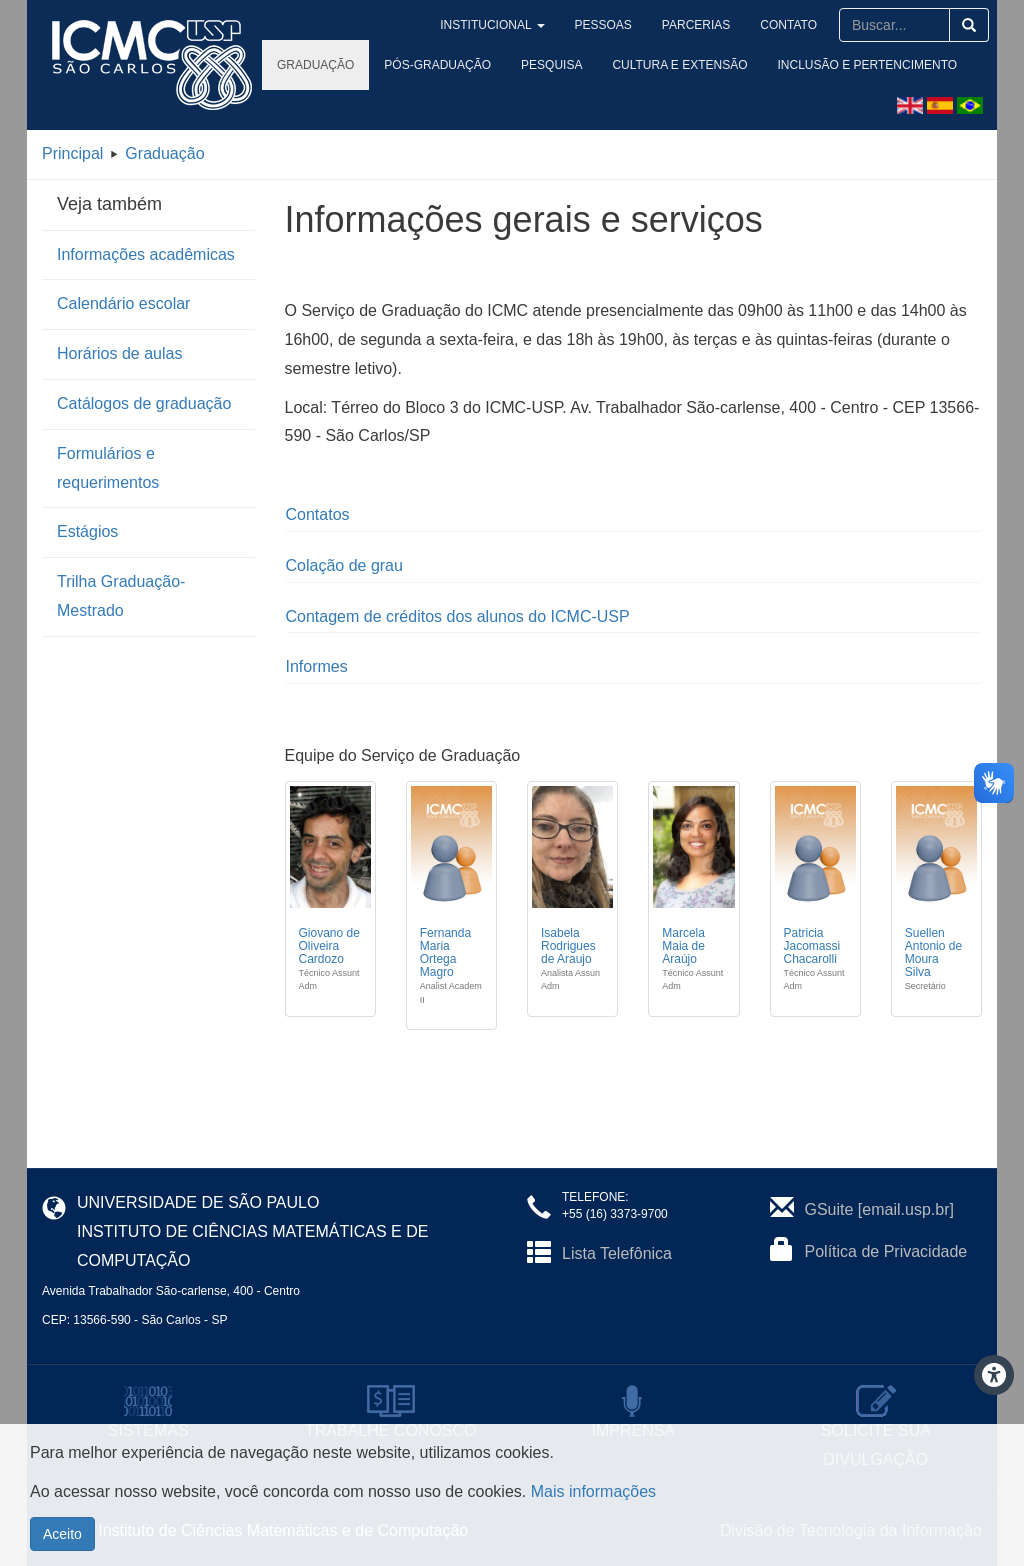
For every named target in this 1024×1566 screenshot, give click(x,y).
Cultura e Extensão (679, 65)
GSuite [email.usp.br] (879, 1209)
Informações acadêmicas (146, 254)
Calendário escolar (123, 303)
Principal (72, 153)
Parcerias (719, 25)
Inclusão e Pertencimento (868, 65)
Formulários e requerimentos (108, 468)
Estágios (87, 531)
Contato (796, 25)
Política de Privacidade (886, 1251)
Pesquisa (551, 65)
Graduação (315, 65)
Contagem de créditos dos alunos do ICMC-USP (458, 616)
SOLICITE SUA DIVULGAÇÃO (876, 1430)
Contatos (318, 514)
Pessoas (641, 25)
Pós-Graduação (437, 65)
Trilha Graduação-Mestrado (121, 596)
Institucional (550, 25)
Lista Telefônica (617, 1253)
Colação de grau (344, 565)
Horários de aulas (119, 353)
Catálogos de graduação (144, 403)
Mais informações (593, 1520)
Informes (317, 666)
